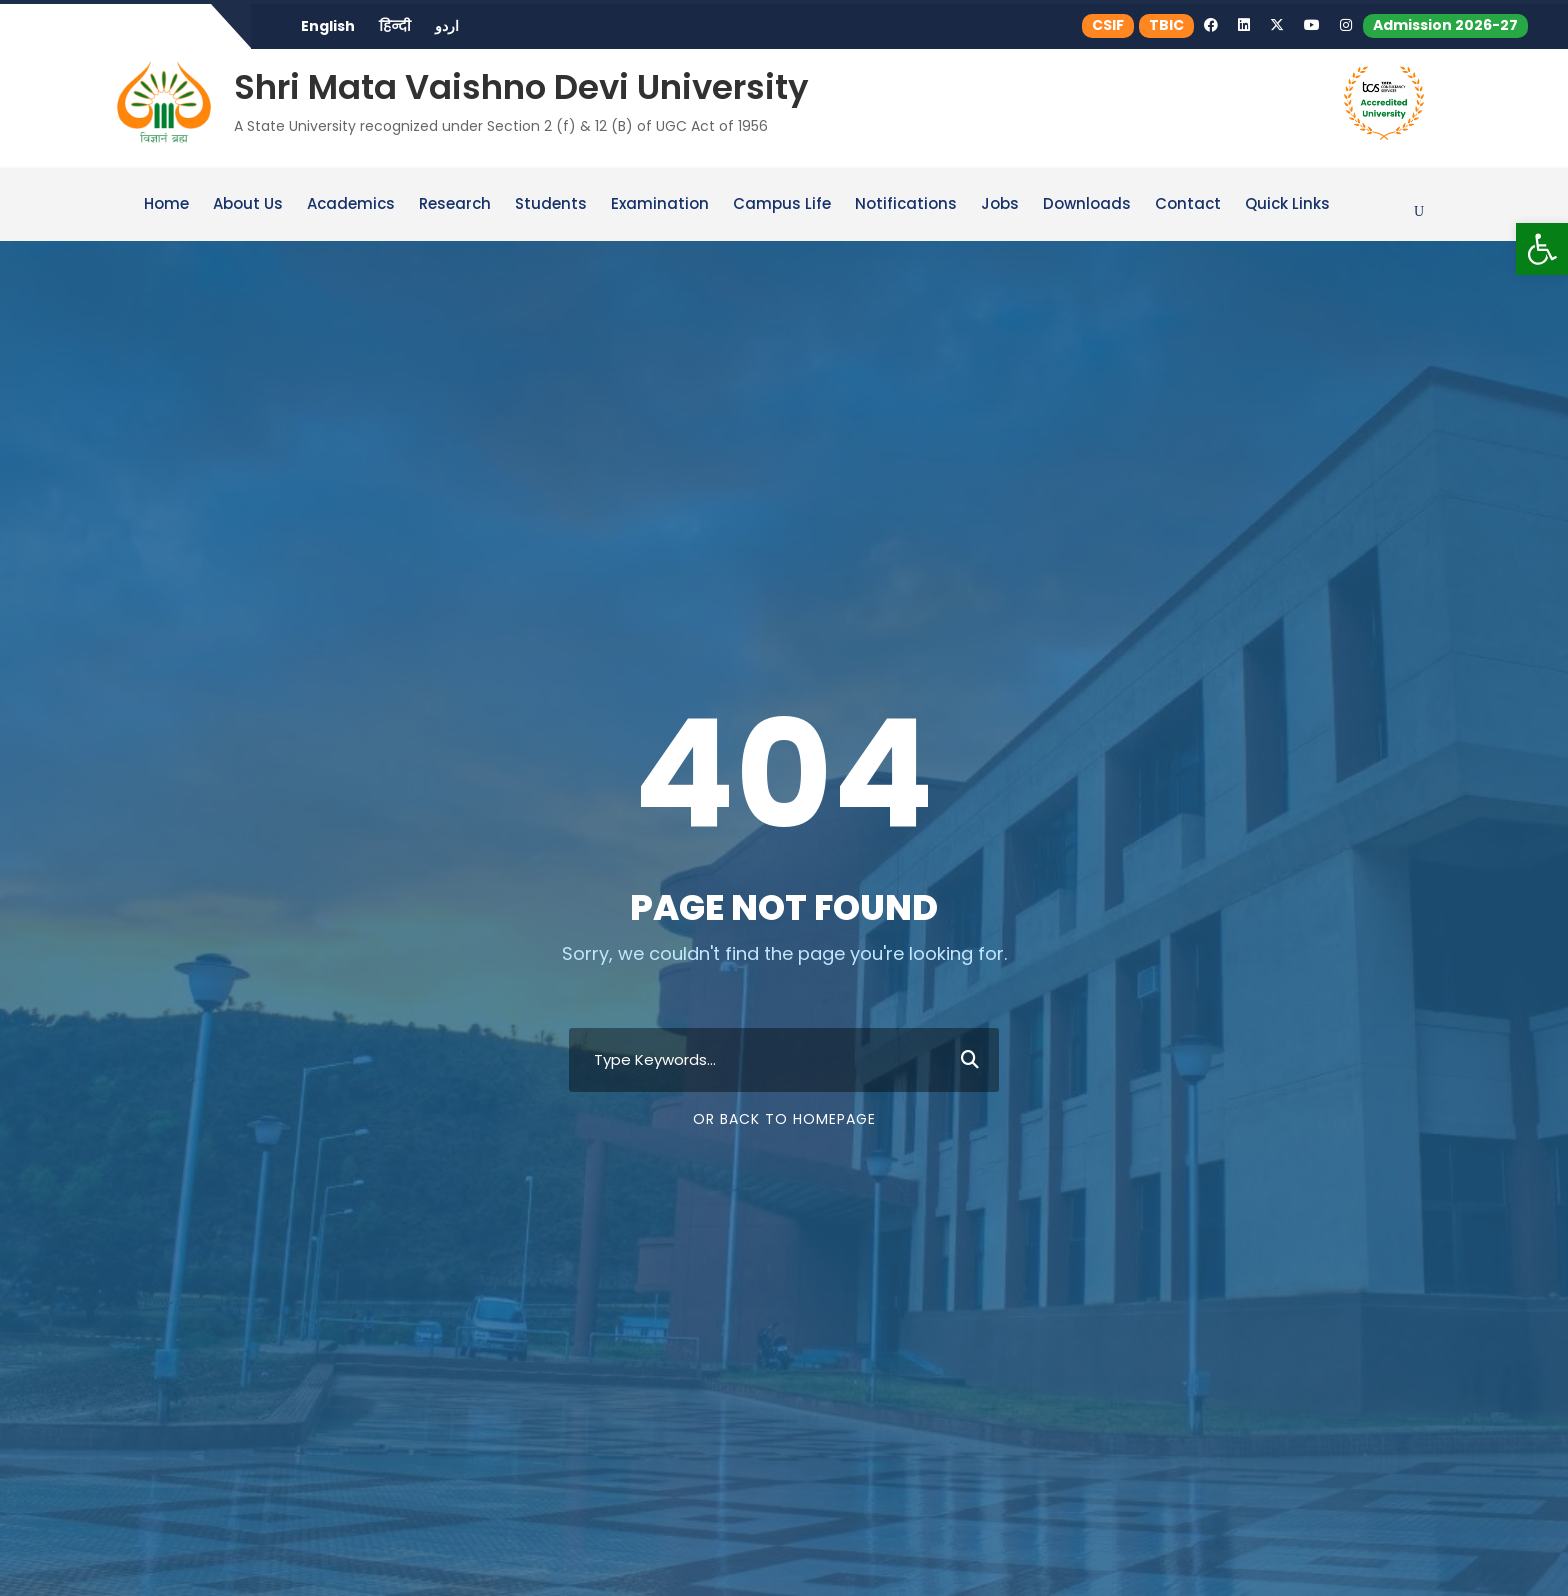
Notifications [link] (906, 204)
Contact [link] (1188, 204)
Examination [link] (660, 204)
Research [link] (455, 204)
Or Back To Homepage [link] (784, 1118)
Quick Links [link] (1287, 204)
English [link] (328, 26)
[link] (1542, 249)
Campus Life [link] (782, 204)
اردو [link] (447, 26)
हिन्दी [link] (395, 26)
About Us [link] (248, 204)
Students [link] (551, 204)
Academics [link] (351, 204)
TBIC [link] (1167, 25)
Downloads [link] (1087, 204)
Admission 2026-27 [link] (1445, 25)
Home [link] (166, 204)
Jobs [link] (1000, 204)
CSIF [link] (1110, 25)
